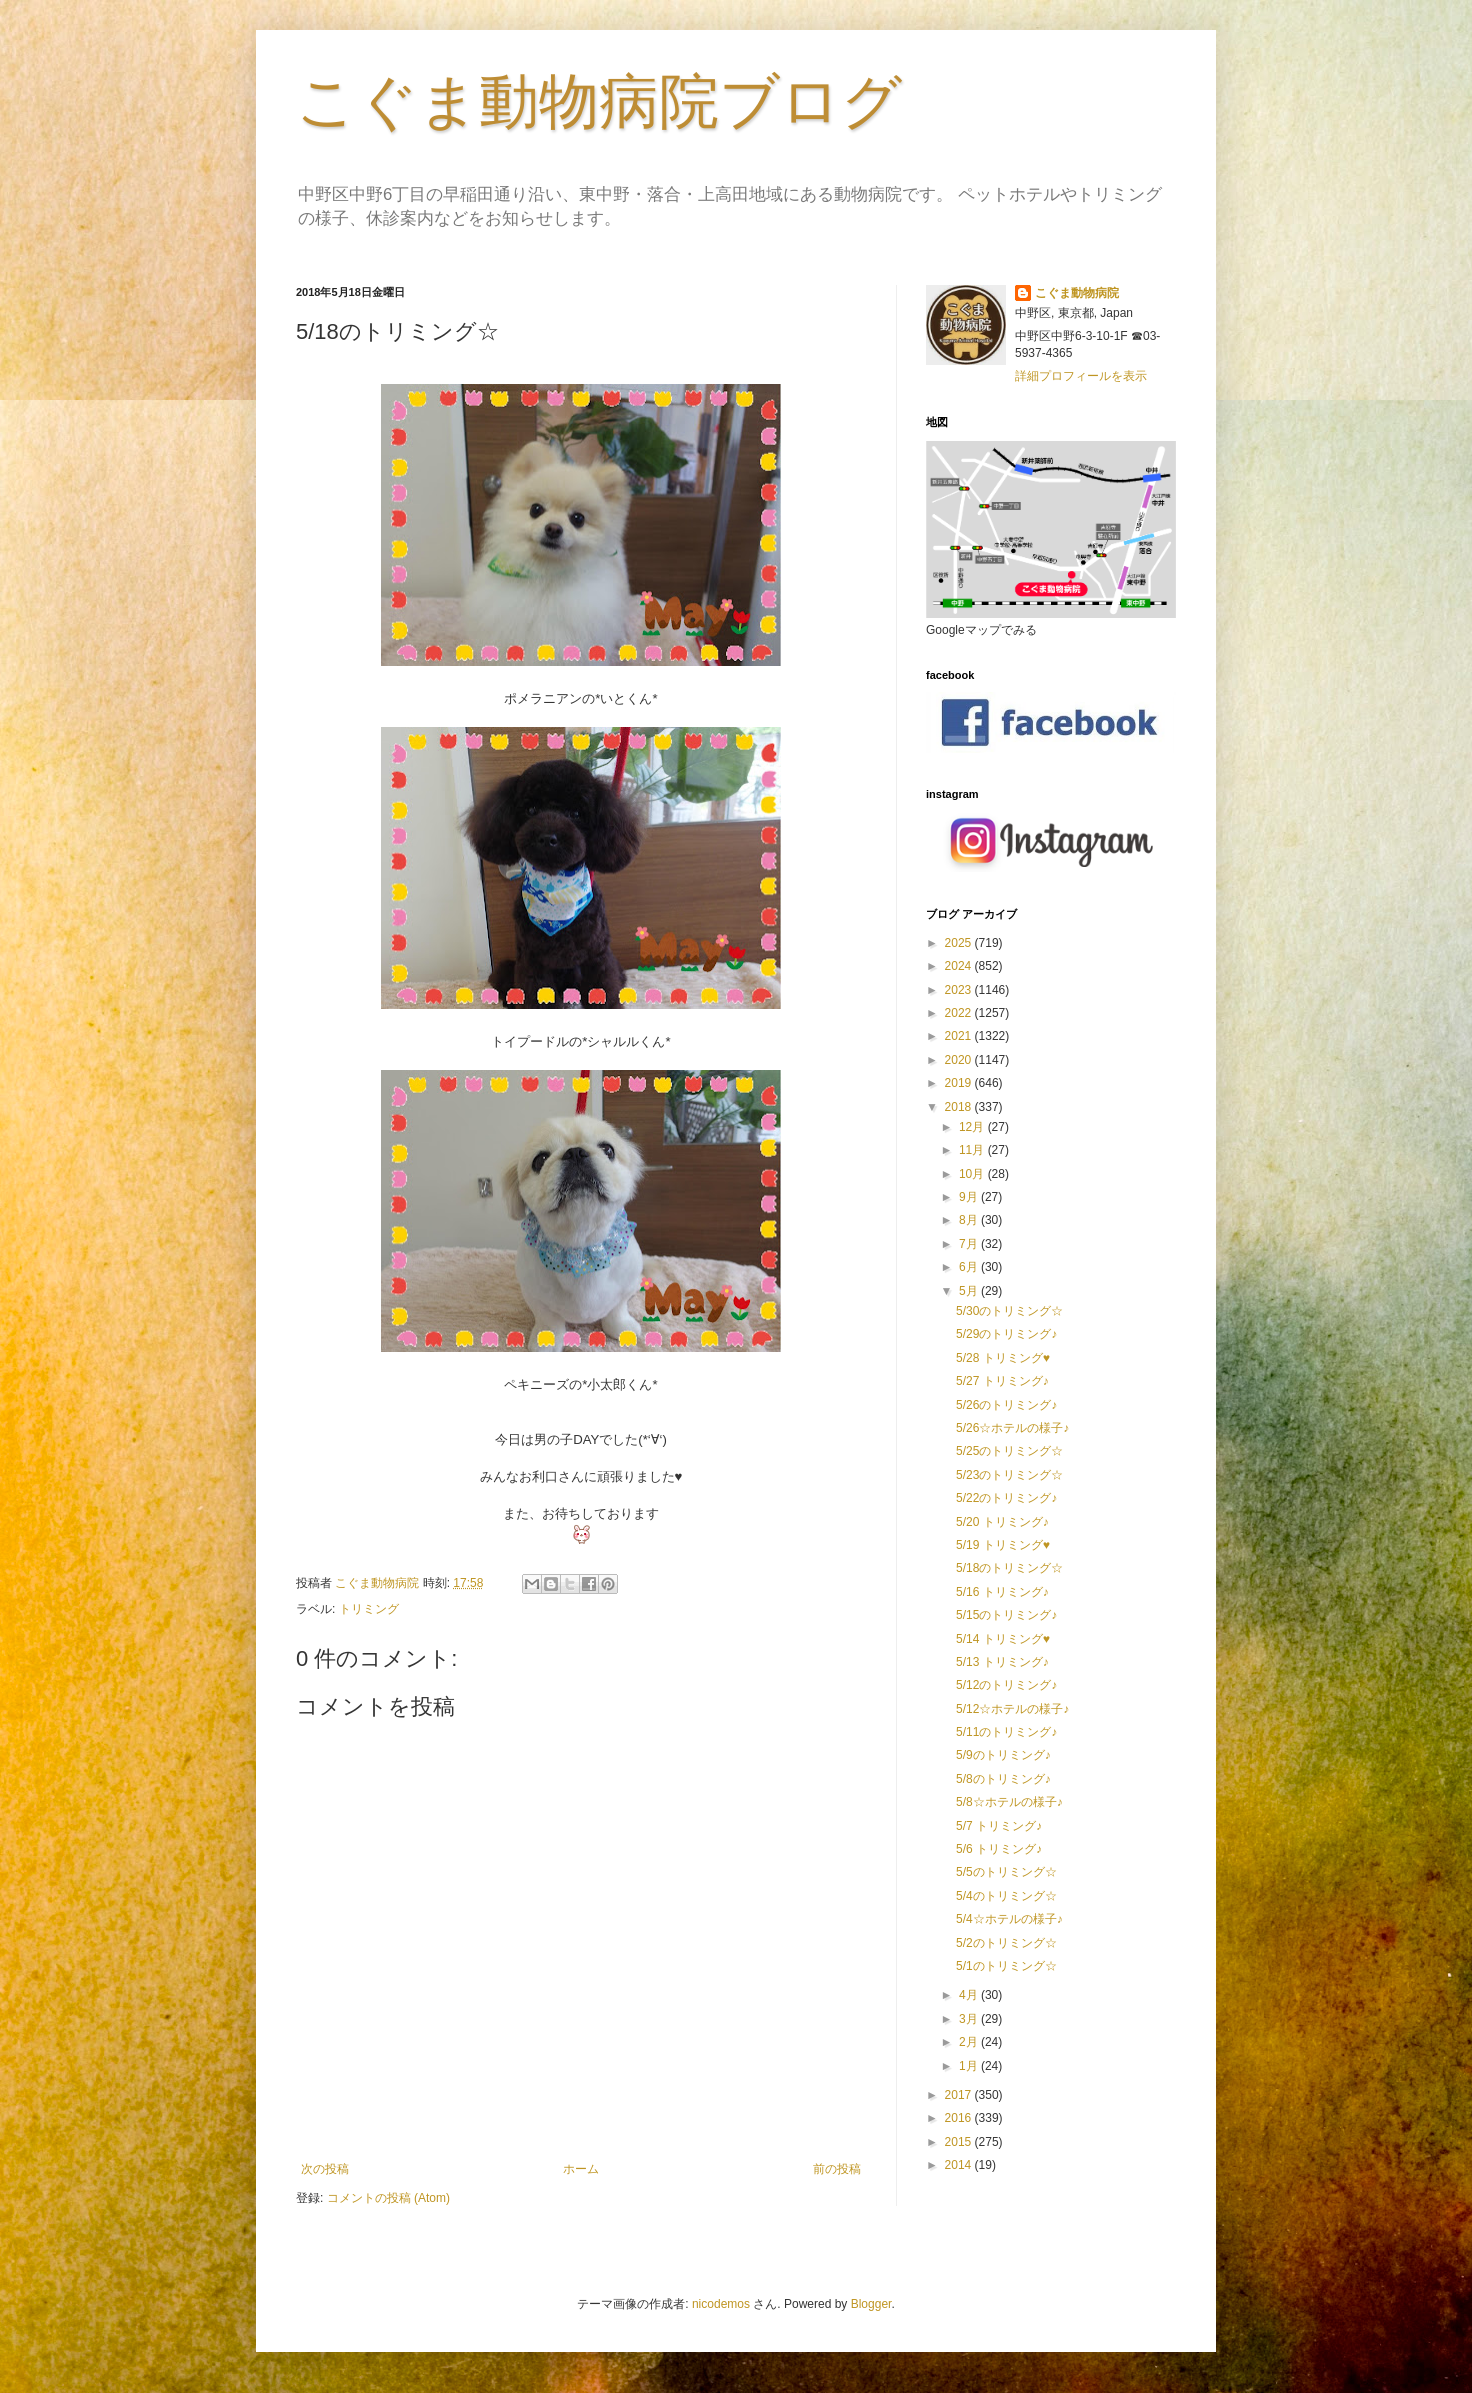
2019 (960, 1083)
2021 (960, 1036)
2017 (960, 2095)
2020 (960, 1060)
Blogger (871, 2304)
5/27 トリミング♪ (1002, 1381)
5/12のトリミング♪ (1006, 1685)
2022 (960, 1013)
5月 (970, 1291)
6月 (970, 1267)
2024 (960, 966)
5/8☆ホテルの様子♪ (1009, 1802)
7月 (970, 1244)
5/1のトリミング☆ (1006, 1966)
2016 (960, 2118)
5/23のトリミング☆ (1009, 1475)
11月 (973, 1150)
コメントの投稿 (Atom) (388, 2198)
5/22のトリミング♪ (1006, 1498)
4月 (970, 1995)
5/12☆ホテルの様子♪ (1012, 1709)
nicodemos (721, 2304)
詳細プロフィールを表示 (1081, 376)
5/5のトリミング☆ (1006, 1872)
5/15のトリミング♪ (1006, 1615)
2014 (960, 2165)
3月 (970, 2019)
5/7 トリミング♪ (999, 1826)
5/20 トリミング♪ (1002, 1522)
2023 (960, 990)
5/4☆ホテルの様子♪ (1009, 1919)
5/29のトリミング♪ (1006, 1334)
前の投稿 (837, 2169)
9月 (970, 1197)
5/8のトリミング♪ (1003, 1779)
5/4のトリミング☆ (1006, 1896)
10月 (973, 1174)
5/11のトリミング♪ (1006, 1732)
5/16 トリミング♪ (1002, 1592)
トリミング (369, 1609)
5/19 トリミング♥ (1003, 1545)
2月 (970, 2042)
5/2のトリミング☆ (1006, 1943)
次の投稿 (325, 2169)
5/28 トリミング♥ (1003, 1358)
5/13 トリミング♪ (1002, 1662)
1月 (970, 2066)
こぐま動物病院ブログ (599, 101)
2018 (960, 1107)
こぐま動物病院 (1077, 293)
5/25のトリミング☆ (1009, 1451)
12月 (973, 1127)
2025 (960, 943)
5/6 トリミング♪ (999, 1849)
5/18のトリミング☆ (1009, 1568)
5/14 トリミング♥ (1003, 1639)
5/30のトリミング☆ (1009, 1311)
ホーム (581, 2169)
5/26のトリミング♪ (1006, 1405)
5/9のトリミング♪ (1003, 1755)
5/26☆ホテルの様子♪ (1012, 1428)
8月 (970, 1220)
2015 (960, 2142)
